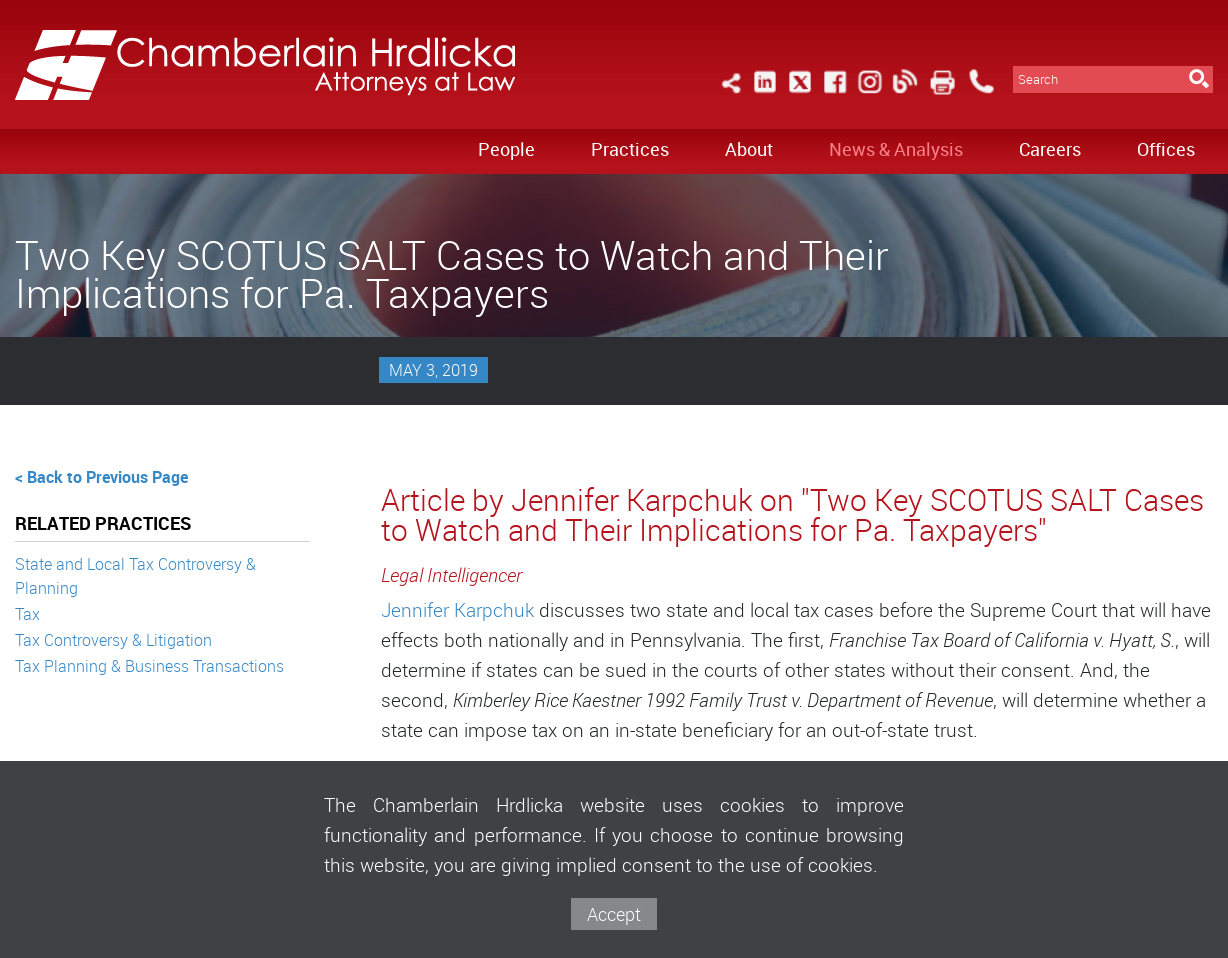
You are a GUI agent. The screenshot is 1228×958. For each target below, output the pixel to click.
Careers (1050, 149)
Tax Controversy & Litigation (113, 640)
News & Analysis (896, 149)
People (506, 149)
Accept (614, 914)
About (749, 149)
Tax (27, 614)
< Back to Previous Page (101, 477)
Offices (1166, 149)
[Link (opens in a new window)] (765, 93)
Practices (630, 149)
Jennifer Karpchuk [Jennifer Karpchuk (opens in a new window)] (460, 610)
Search (1038, 79)
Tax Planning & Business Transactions (149, 666)
